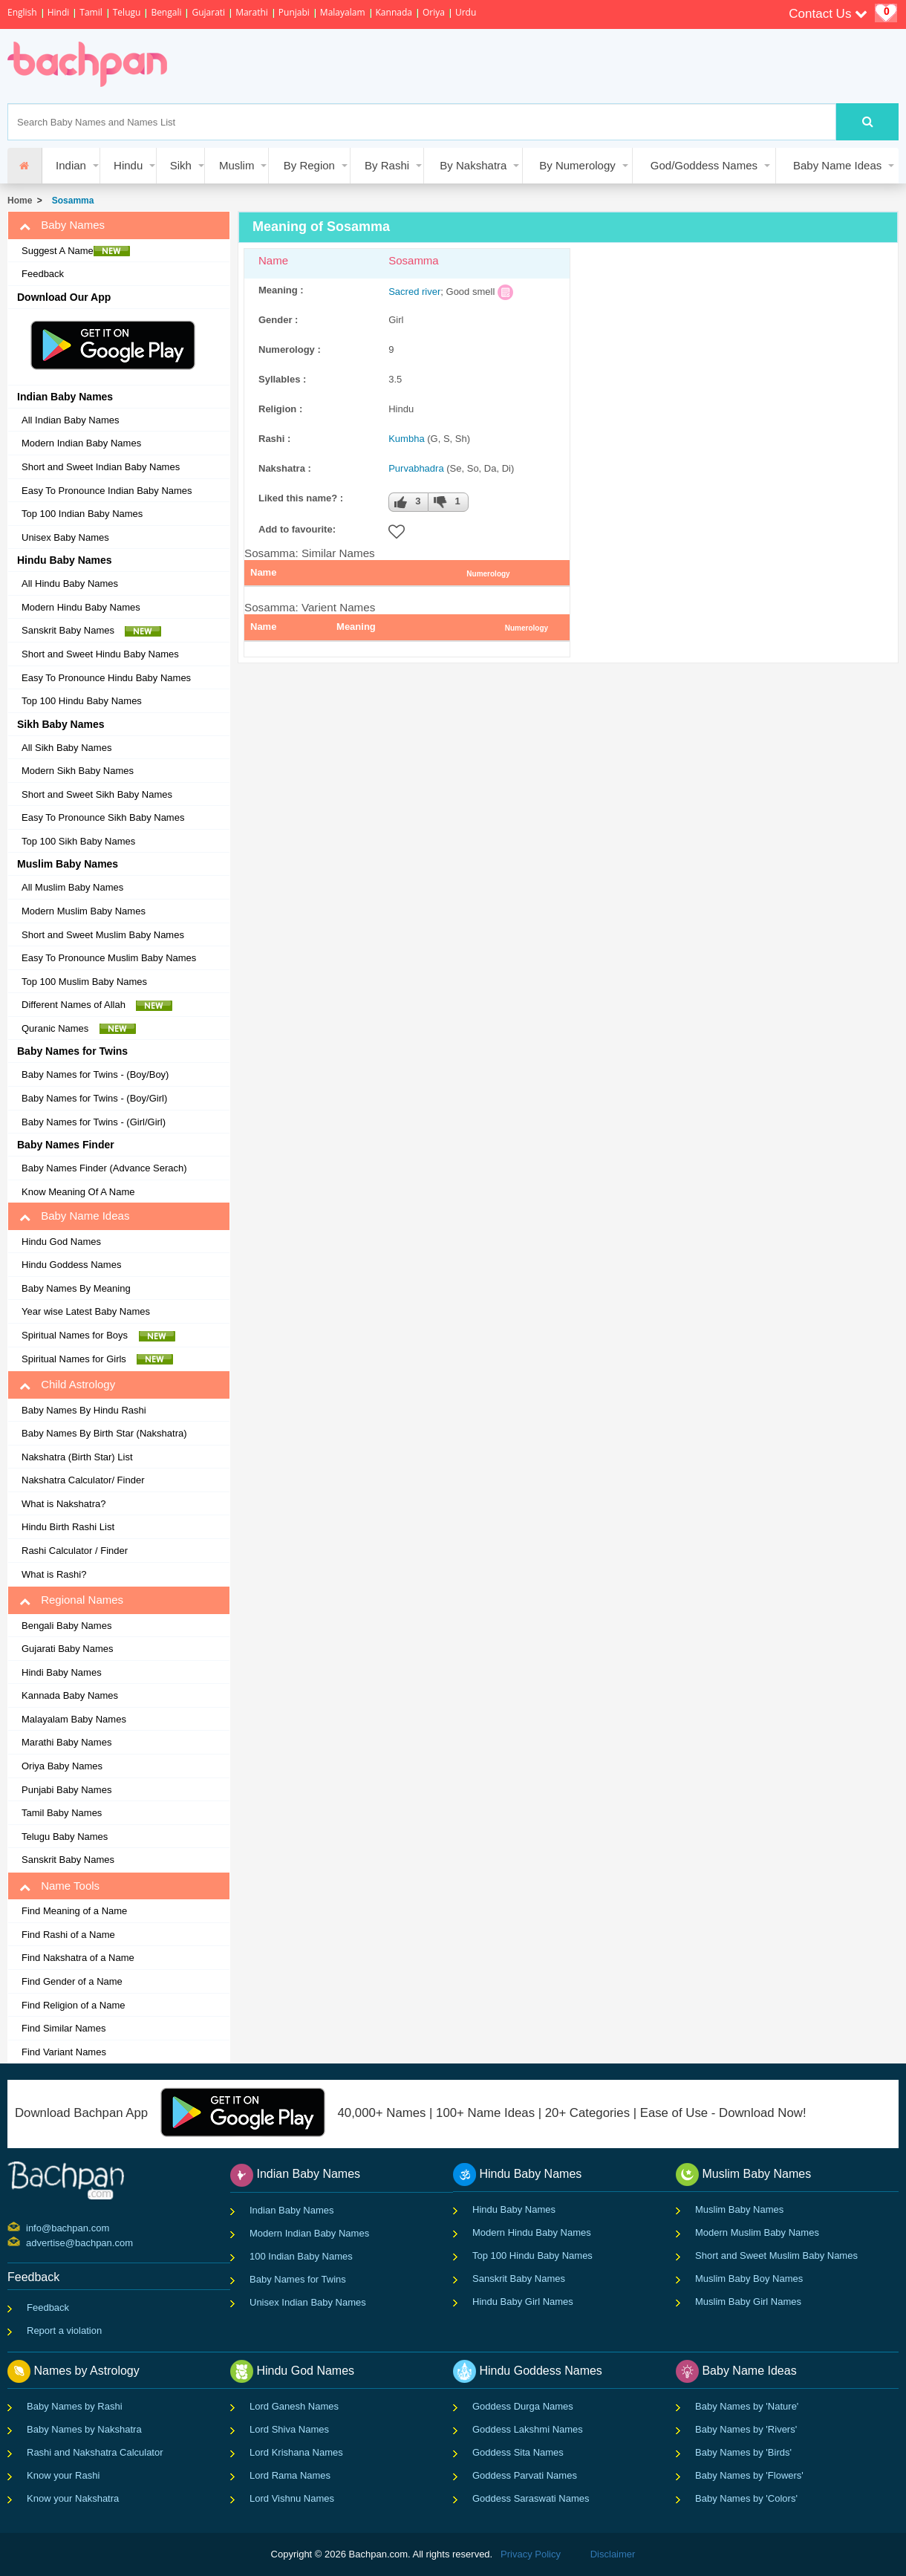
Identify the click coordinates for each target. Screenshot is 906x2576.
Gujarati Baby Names (68, 1648)
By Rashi (387, 165)
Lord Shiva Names (289, 2429)
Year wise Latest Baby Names (86, 1311)
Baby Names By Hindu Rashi (84, 1410)
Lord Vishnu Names (292, 2498)
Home (19, 200)
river (431, 291)
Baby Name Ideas (837, 165)
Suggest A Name (76, 251)
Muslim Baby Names (739, 2209)
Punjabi (294, 12)
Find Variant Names (64, 2052)
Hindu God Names (61, 1241)
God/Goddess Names (704, 165)
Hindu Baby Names (513, 2209)
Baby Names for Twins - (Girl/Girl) (94, 1122)
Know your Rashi (63, 2475)
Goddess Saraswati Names (531, 2498)
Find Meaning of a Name (74, 1910)
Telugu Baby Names (65, 1836)
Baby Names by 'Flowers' (749, 2475)
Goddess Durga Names (522, 2406)
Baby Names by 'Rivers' (746, 2429)
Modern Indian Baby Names (81, 443)
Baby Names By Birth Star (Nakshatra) (104, 1433)
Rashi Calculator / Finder (75, 1550)
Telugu (127, 12)
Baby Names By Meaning (76, 1288)
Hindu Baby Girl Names (522, 2301)
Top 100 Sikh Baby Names (78, 841)
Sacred (403, 291)
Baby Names (62, 225)
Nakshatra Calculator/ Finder (83, 1480)
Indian (71, 165)
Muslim (237, 165)
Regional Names (71, 1600)
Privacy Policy (531, 2554)
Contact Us (828, 14)
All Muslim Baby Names (72, 887)
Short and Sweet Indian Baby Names (101, 466)
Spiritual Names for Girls (97, 1359)
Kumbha (406, 438)
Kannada (394, 12)
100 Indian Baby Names (301, 2256)
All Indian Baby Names (71, 420)
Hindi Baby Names (62, 1672)
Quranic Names (79, 1029)
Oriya (434, 12)
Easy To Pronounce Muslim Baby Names (109, 957)
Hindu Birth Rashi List (68, 1526)
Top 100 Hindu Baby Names (82, 700)
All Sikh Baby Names (66, 747)
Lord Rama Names (290, 2475)
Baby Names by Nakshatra (84, 2429)
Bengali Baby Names (66, 1625)
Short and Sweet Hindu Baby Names (100, 654)
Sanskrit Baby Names (91, 631)
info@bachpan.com (28, 2226)
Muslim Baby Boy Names (749, 2278)
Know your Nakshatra (73, 2498)
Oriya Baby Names (62, 1766)
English (22, 12)
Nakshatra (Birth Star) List (77, 1457)
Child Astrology (67, 1384)
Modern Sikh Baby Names (78, 770)
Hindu (128, 165)
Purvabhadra (415, 468)
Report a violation (64, 2330)
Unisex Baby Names (65, 537)
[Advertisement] (456, 66)
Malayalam (342, 12)
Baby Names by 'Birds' (743, 2452)
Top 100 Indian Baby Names (82, 513)
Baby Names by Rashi (75, 2406)
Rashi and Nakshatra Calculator (95, 2452)
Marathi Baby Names (66, 1742)
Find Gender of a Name (72, 1981)
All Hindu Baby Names (70, 583)
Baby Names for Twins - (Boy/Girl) (94, 1098)
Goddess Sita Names (518, 2452)
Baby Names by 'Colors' (746, 2498)
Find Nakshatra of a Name (78, 1957)
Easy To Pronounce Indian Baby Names (107, 490)
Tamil (90, 12)
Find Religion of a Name (73, 2005)
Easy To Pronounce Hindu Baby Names (106, 677)
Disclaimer (613, 2554)
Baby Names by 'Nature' (746, 2406)
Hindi (59, 12)
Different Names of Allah (97, 1005)
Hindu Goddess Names (71, 1264)
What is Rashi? (54, 1574)
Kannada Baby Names (70, 1695)
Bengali (166, 12)
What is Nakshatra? (63, 1503)
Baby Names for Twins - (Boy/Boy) (95, 1074)
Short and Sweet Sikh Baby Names (97, 794)
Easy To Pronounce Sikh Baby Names (103, 817)
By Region (309, 165)
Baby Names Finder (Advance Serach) (104, 1168)
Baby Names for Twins (298, 2279)
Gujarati (208, 12)
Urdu (465, 12)
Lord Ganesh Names (294, 2406)
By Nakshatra (473, 165)
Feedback (43, 273)
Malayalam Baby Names (74, 1719)
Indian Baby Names (291, 2210)
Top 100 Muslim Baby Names (84, 981)
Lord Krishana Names (296, 2452)
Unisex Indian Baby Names (308, 2302)
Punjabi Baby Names (66, 1789)
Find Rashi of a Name (68, 1934)
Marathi (251, 12)
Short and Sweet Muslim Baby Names (103, 934)
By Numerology (577, 165)
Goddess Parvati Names (524, 2475)
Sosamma (70, 200)
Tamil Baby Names (62, 1812)
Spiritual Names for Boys (98, 1335)
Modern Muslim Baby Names (84, 911)
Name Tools (59, 1886)
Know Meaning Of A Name (78, 1191)
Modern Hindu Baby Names (81, 607)
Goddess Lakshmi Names (527, 2429)
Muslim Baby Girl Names (748, 2301)
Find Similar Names (63, 2028)
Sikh (181, 165)
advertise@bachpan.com (28, 2241)
